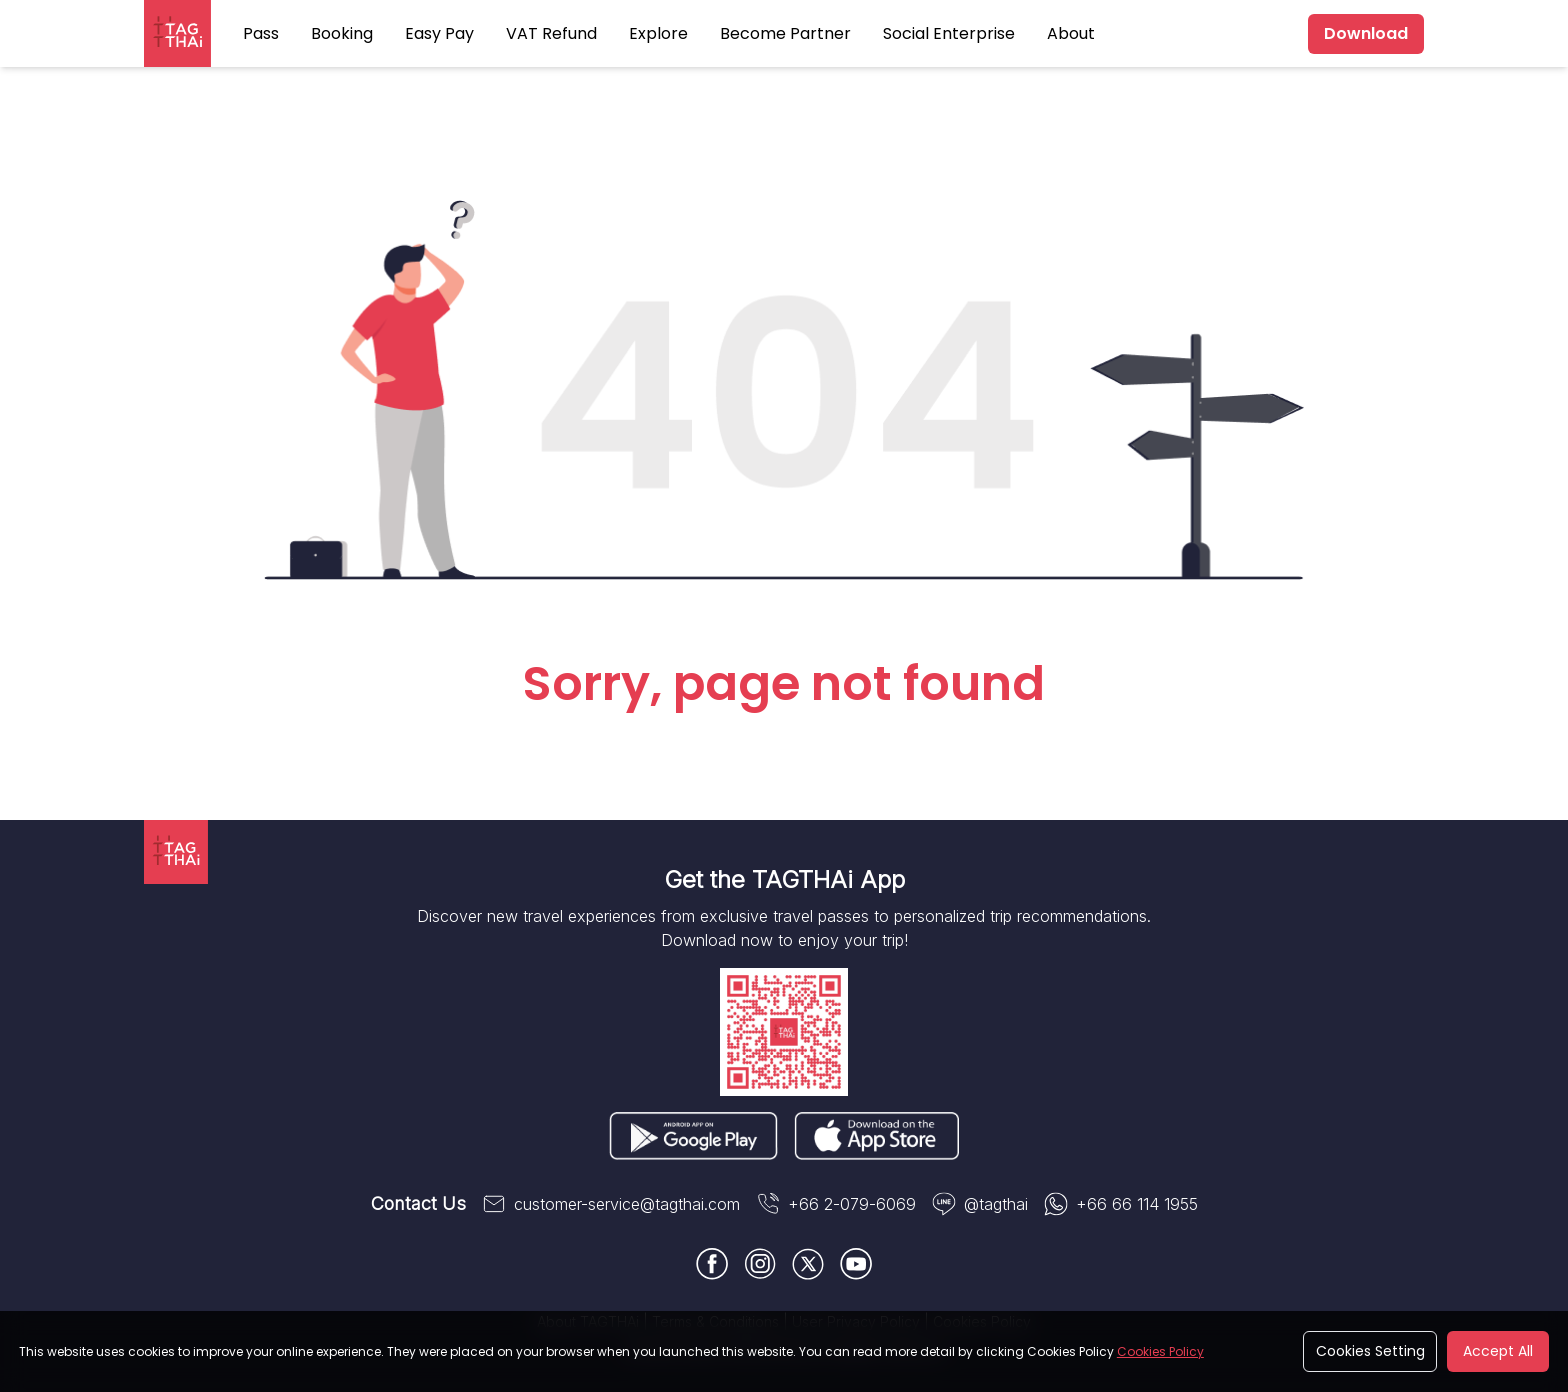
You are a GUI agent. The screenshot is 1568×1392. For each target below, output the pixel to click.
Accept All (1498, 1351)
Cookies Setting (1370, 1351)
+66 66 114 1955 (1121, 1204)
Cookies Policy (1160, 1351)
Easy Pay (439, 33)
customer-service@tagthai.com (611, 1204)
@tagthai (980, 1204)
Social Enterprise (949, 33)
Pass (261, 33)
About (1071, 33)
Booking (342, 33)
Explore (658, 33)
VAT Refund (551, 33)
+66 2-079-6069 (836, 1204)
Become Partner (785, 33)
